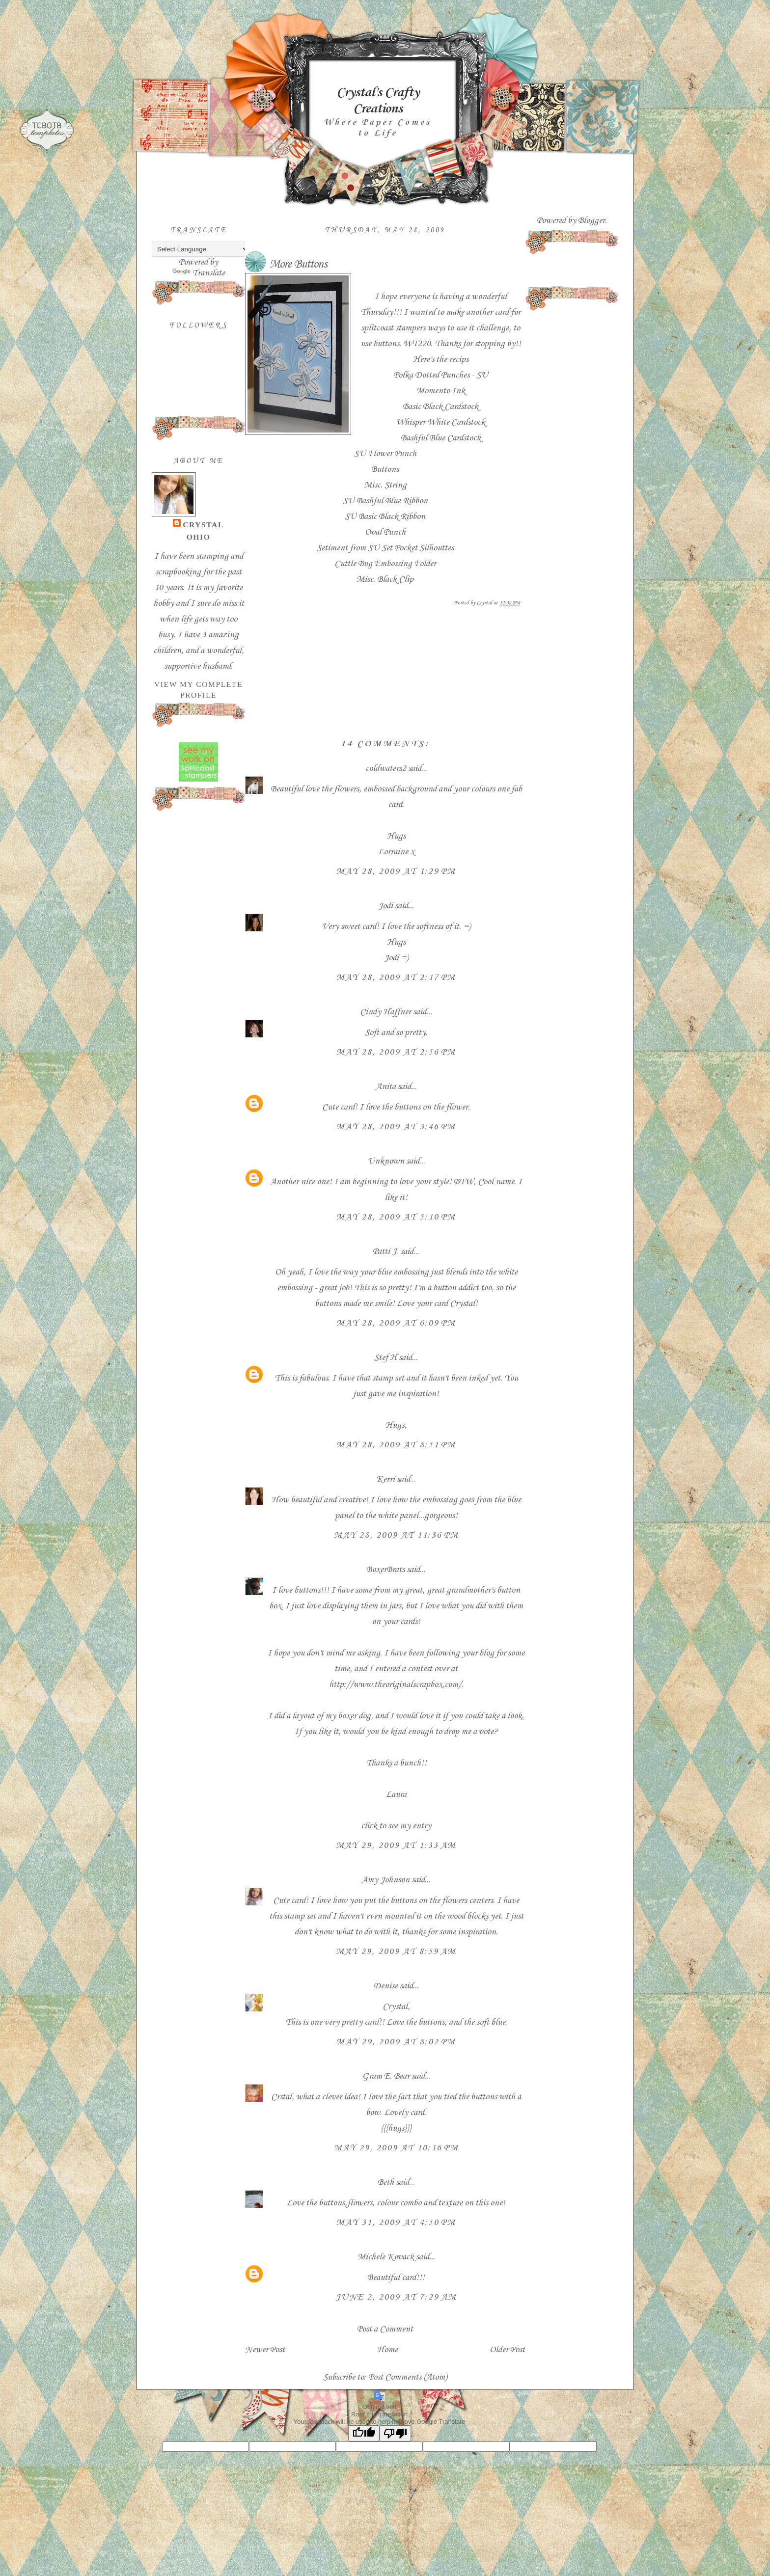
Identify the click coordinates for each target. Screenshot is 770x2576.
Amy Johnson (385, 1879)
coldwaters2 (385, 768)
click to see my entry (396, 1825)
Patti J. (385, 1251)
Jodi (385, 905)
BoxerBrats (385, 1569)
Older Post (507, 2349)
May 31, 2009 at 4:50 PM (396, 2222)
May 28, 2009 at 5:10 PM (396, 1217)
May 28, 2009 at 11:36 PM (396, 1535)
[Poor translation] (395, 2433)
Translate (198, 273)
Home (387, 2349)
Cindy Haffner (385, 1011)
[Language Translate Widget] (200, 249)
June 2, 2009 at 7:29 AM (396, 2297)
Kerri (385, 1479)
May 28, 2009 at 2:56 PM (396, 1052)
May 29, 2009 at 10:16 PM (396, 2147)
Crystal (203, 524)
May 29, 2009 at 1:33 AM (396, 1845)
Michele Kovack (386, 2256)
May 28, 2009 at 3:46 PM (396, 1126)
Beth (386, 2182)
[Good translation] (364, 2433)
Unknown (385, 1161)
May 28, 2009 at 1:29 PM (396, 871)
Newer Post (265, 2349)
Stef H (385, 1357)
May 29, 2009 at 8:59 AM (396, 1951)
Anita (386, 1086)
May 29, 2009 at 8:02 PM (396, 2041)
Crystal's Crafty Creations (377, 100)
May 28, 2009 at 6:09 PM (396, 1323)
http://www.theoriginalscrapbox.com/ (395, 1684)
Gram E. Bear (386, 2076)
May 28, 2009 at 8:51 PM (396, 1444)
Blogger (591, 220)
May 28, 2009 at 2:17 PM (396, 977)
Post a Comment (385, 2329)
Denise (386, 1985)
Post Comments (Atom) (407, 2377)
